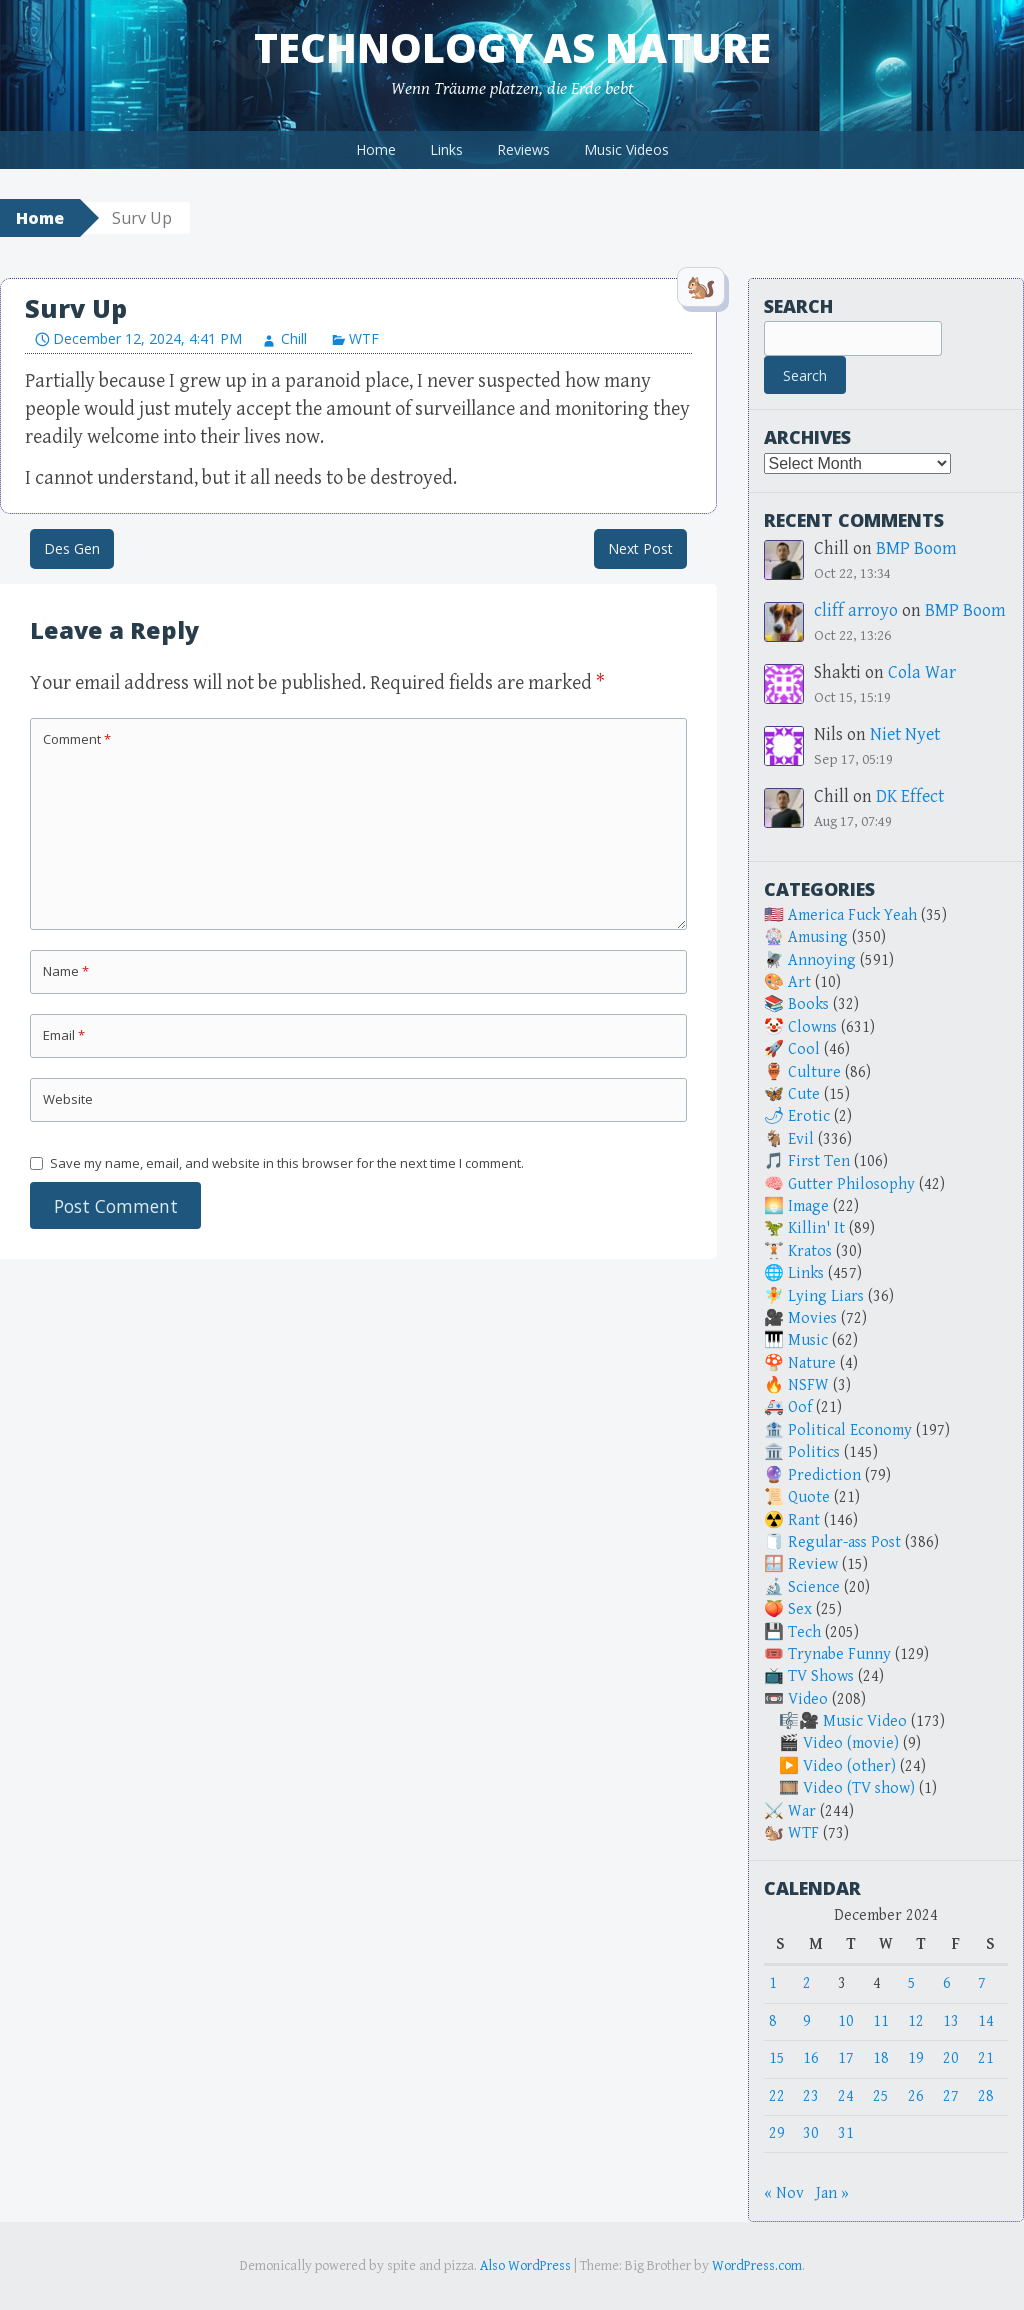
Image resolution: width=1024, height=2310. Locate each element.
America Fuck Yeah (852, 915)
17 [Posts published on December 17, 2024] (846, 2058)
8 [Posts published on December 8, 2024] (773, 2021)
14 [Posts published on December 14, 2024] (986, 2021)
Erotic (809, 1116)
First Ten (819, 1161)
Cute (804, 1094)
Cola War (922, 672)
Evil (801, 1139)
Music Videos (626, 149)
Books (808, 1004)
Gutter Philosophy (851, 1184)
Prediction (824, 1475)
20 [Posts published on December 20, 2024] (951, 2058)
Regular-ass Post (844, 1542)
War (802, 1811)
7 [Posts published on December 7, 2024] (982, 1983)
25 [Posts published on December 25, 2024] (881, 2096)
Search (798, 306)
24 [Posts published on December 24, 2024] (846, 2096)
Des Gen (72, 548)
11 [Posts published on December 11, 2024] (881, 2021)
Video (808, 1699)
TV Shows (821, 1676)
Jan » (832, 2193)
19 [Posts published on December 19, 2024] (916, 2058)
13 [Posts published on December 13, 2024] (951, 2021)
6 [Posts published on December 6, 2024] (947, 1983)
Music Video (865, 1721)
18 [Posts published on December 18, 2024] (881, 2058)
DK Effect (910, 796)
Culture (814, 1072)
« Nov (784, 2193)
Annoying (822, 960)
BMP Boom (916, 548)
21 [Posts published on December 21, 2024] (986, 2058)
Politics (814, 1452)
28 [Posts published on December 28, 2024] (986, 2096)
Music (808, 1340)
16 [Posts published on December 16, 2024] (811, 2058)
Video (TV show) (859, 1788)
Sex (800, 1609)
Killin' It (816, 1228)
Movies (812, 1318)
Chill (294, 338)
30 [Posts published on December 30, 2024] (811, 2133)
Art (799, 982)
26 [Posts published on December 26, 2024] (916, 2096)
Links (446, 149)
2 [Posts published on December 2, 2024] (807, 1983)
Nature (812, 1363)
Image (808, 1206)
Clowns (812, 1027)
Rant (804, 1520)
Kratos (810, 1251)
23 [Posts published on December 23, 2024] (811, 2096)
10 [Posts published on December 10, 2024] (846, 2021)
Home (376, 149)
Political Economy (850, 1430)
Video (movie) (851, 1743)
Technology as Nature (512, 47)
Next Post (640, 548)
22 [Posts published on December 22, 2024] (777, 2096)
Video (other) (849, 1766)
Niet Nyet (905, 734)
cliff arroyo (856, 610)
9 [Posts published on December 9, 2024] (807, 2021)
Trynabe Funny (839, 1654)
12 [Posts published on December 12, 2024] (916, 2021)
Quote (809, 1497)
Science (814, 1587)
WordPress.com (757, 2266)
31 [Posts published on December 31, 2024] (846, 2133)
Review (813, 1564)
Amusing (818, 937)
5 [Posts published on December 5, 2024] (912, 1983)
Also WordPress (525, 2266)
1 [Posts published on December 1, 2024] (773, 1983)
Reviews (523, 149)
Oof (800, 1407)
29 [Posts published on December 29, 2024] (777, 2133)
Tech (804, 1632)
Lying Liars (826, 1296)
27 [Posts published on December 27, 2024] (951, 2096)
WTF (364, 338)
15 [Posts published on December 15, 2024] (777, 2058)
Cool (804, 1049)
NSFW (808, 1385)
